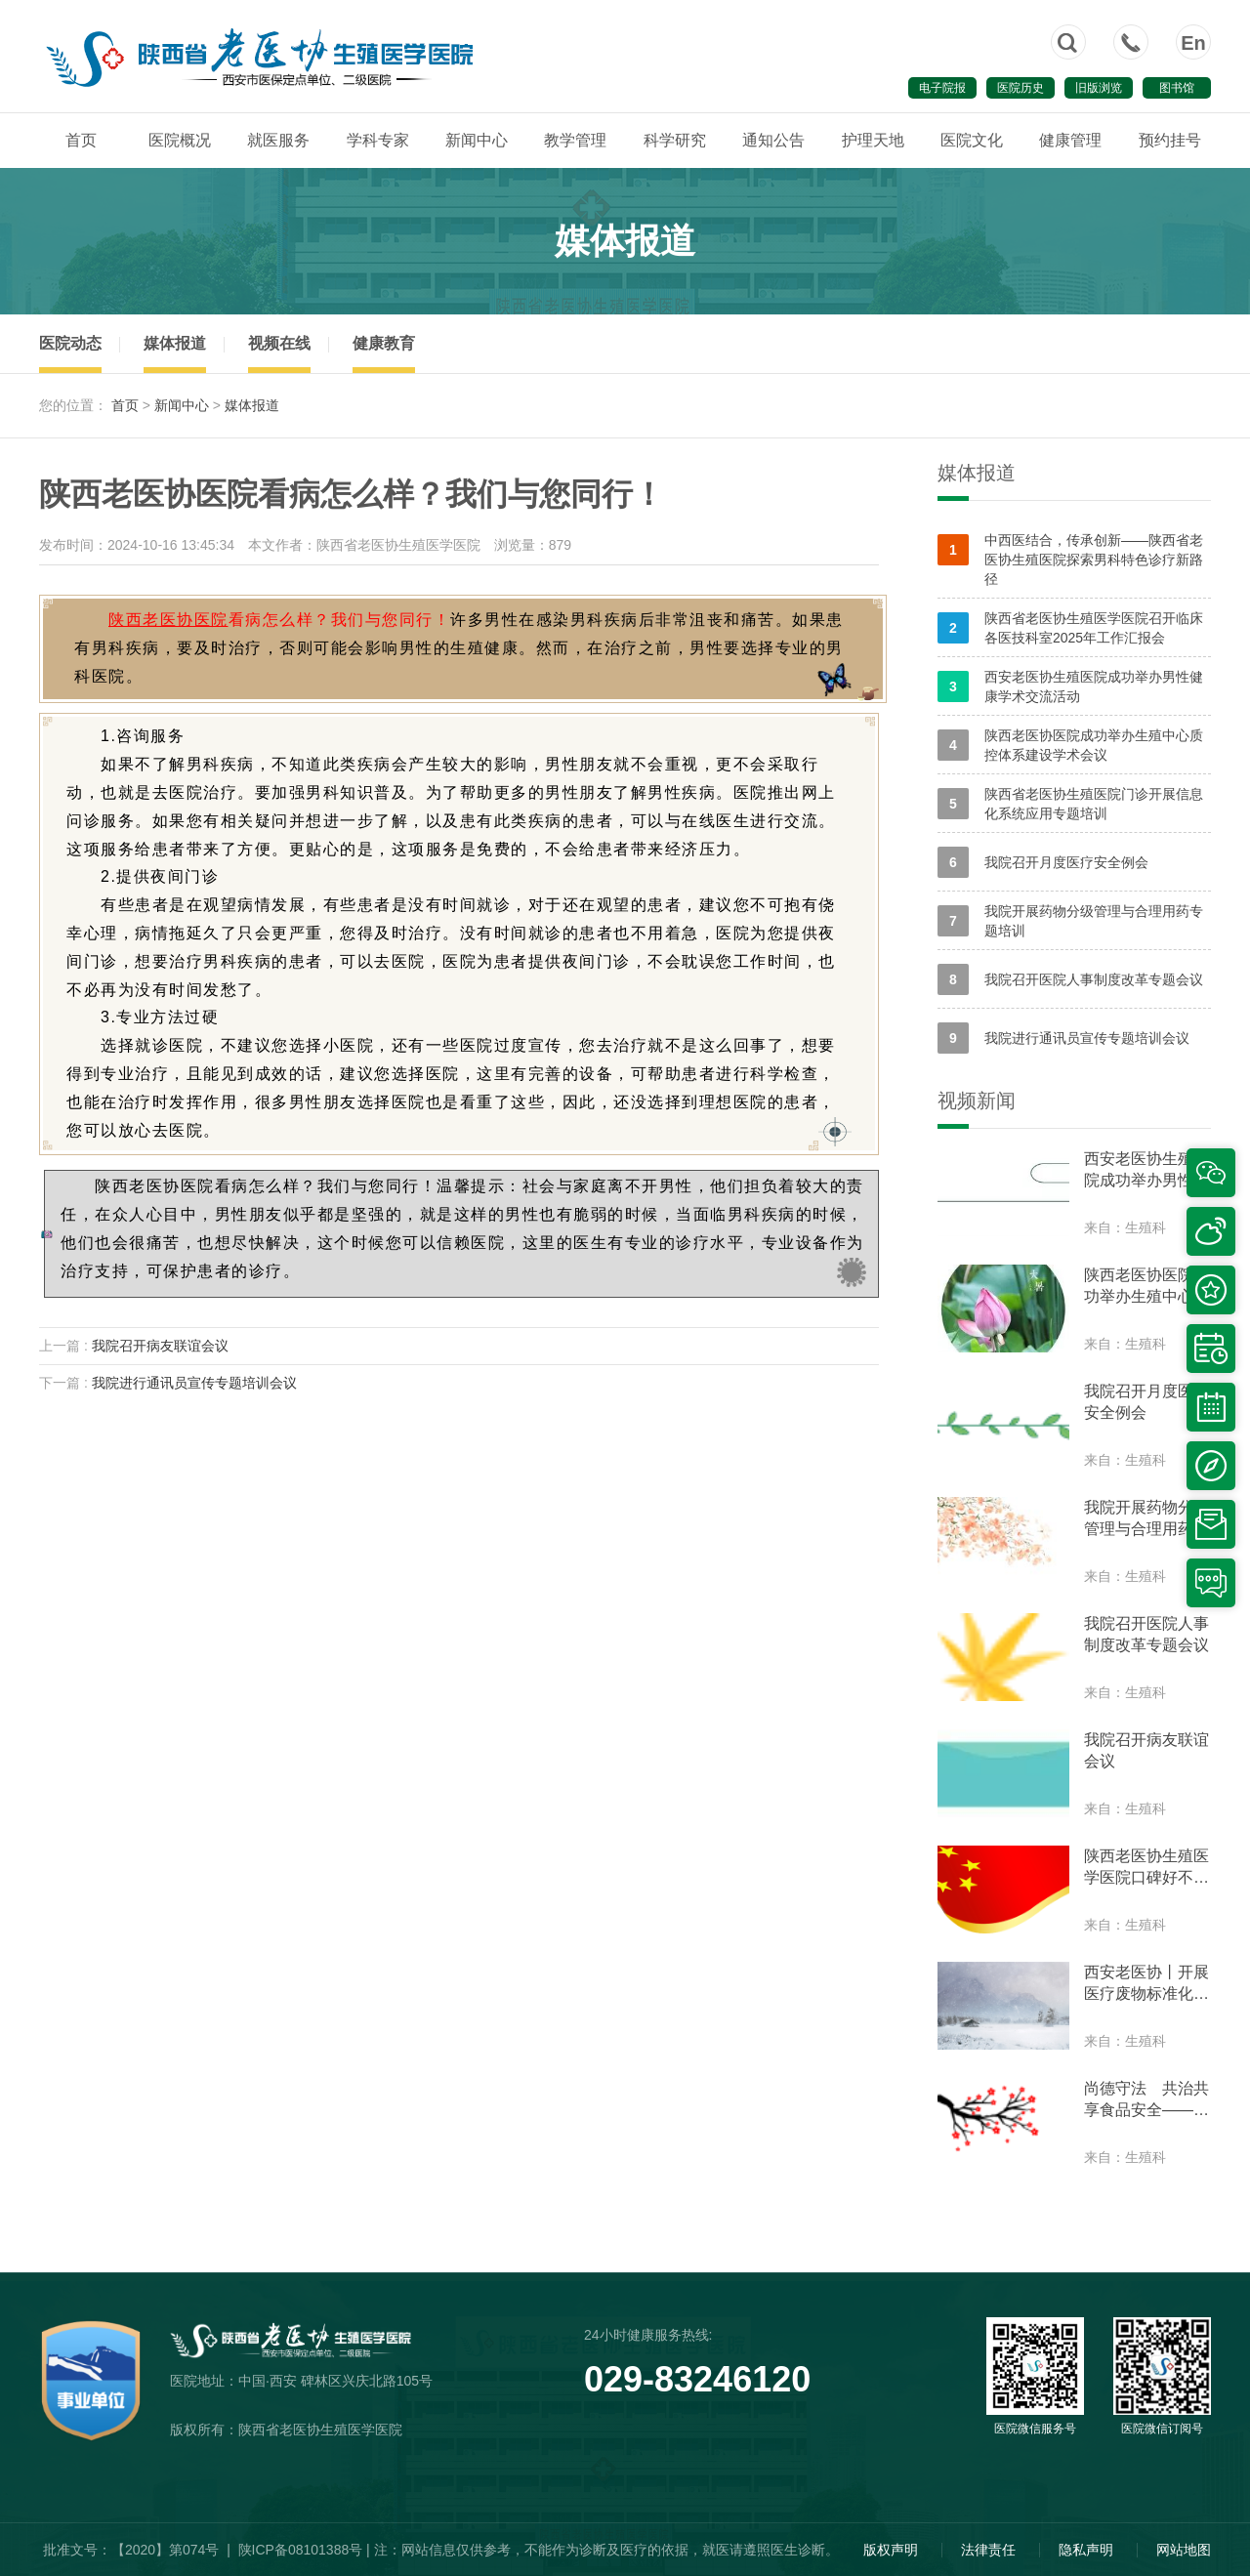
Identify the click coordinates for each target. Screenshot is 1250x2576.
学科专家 (378, 140)
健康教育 (384, 343)
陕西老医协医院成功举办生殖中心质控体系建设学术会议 (1070, 745)
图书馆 (1176, 88)
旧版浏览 (1098, 88)
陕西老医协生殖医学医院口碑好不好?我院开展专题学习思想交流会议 (1146, 1868)
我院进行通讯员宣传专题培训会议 (194, 1383)
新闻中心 (476, 140)
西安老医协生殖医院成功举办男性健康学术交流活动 (1070, 686)
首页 (81, 140)
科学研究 (675, 140)
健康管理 (1070, 140)
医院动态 (70, 343)
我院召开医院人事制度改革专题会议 (1070, 979)
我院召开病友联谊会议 (160, 1345)
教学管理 (575, 140)
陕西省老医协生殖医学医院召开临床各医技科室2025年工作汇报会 (1070, 627)
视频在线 (279, 343)
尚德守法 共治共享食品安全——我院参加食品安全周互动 (1146, 2100)
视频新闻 (977, 1100)
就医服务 (278, 140)
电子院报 (942, 88)
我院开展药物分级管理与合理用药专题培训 (1070, 920)
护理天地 (873, 140)
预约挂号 (1170, 140)
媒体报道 (175, 343)
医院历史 (1020, 88)
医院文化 (971, 140)
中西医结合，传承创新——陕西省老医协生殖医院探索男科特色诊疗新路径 (1070, 559)
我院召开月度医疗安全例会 (1043, 862)
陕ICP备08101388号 (300, 2549)
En (1193, 43)
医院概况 (179, 140)
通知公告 (773, 140)
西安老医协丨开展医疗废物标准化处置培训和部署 (1146, 1984)
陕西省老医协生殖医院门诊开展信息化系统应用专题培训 (1070, 803)
